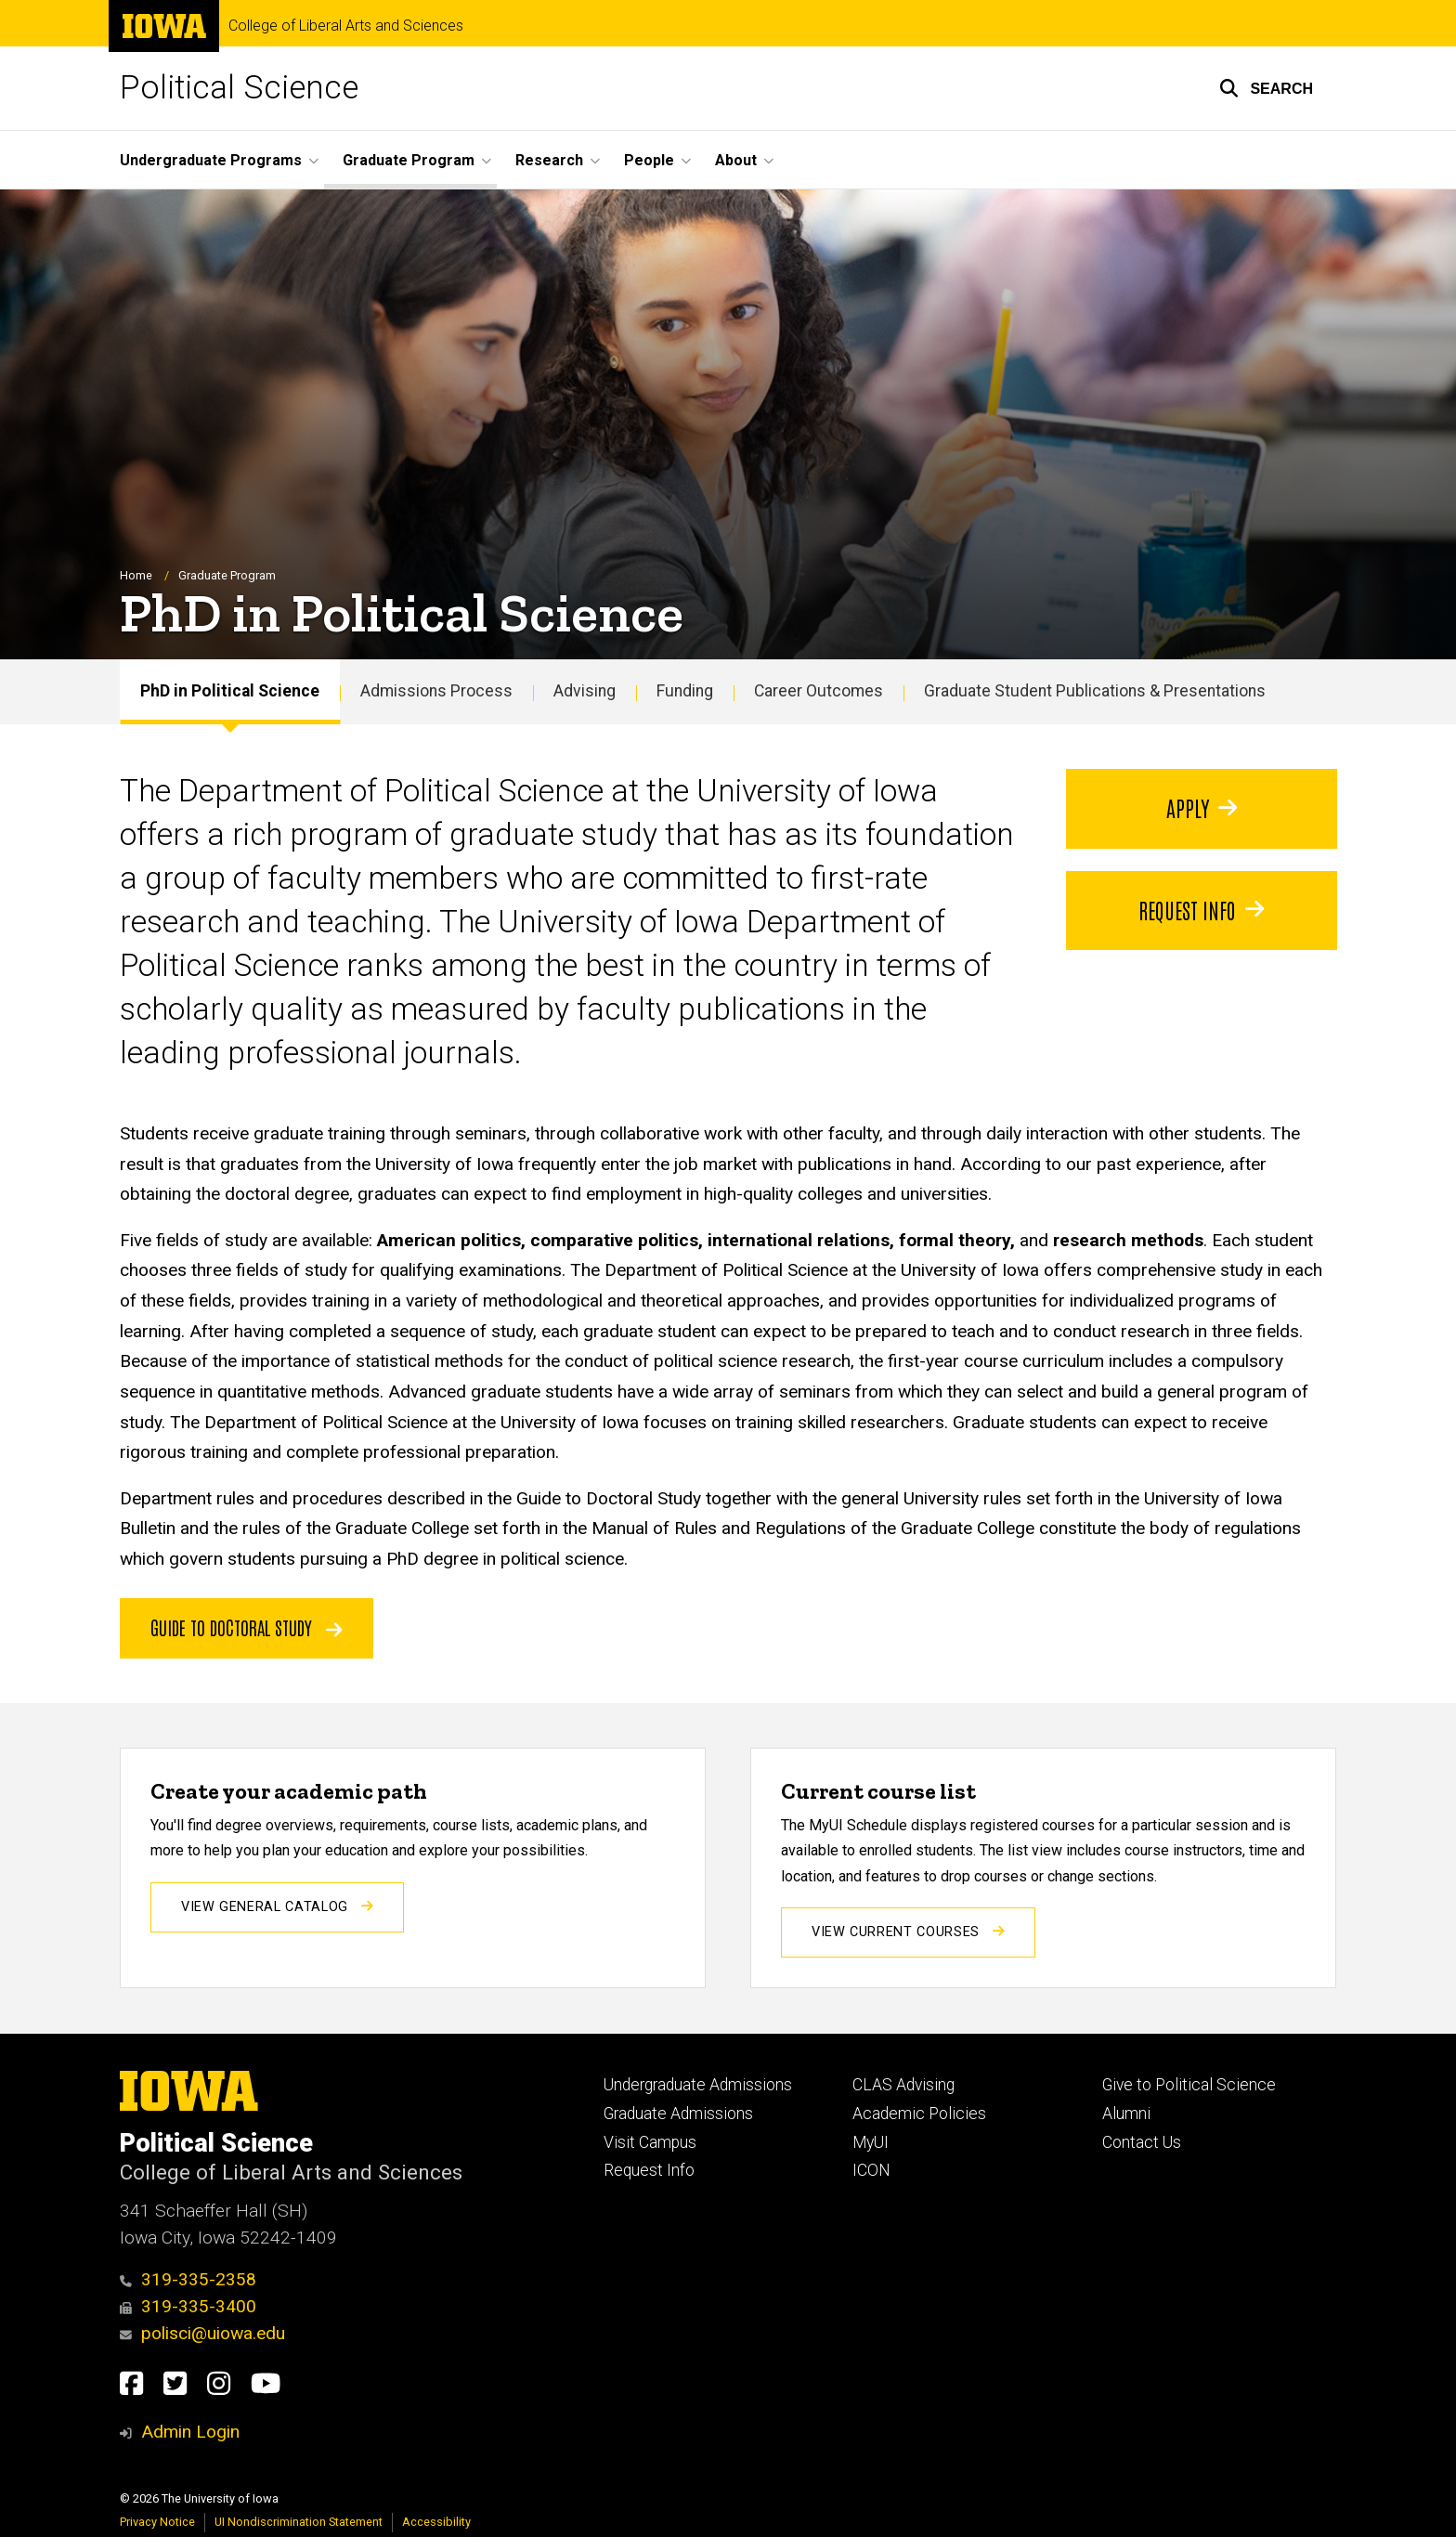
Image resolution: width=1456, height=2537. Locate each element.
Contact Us (1141, 2142)
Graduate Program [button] (408, 160)
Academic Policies (919, 2113)
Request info (1201, 909)
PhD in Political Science (229, 692)
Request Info (649, 2170)
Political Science (239, 88)
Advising (584, 692)
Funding (684, 692)
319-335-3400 (188, 2306)
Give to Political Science (1189, 2084)
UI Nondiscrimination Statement (298, 2522)
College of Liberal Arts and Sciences (345, 26)
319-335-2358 (188, 2279)
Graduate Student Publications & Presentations (1095, 692)
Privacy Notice (157, 2522)
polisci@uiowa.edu (202, 2333)
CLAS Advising (903, 2084)
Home (136, 575)
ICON (871, 2170)
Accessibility (436, 2522)
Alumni (1126, 2113)
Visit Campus (650, 2142)
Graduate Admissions (678, 2113)
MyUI (870, 2142)
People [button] (649, 160)
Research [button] (549, 160)
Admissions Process (436, 692)
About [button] (736, 160)
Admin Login (190, 2431)
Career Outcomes (818, 692)
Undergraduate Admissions (698, 2084)
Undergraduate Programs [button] (211, 160)
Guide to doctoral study (246, 1627)
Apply (1200, 807)
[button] (1266, 88)
